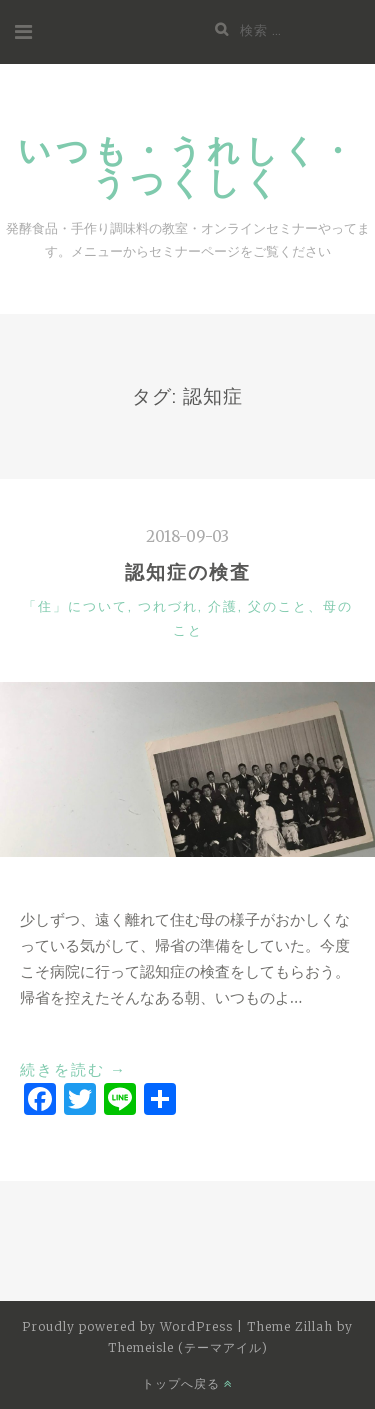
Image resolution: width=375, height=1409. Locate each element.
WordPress (196, 1326)
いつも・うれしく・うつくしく (188, 165)
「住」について (75, 606)
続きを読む (73, 1070)
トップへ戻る (187, 1383)
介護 (223, 606)
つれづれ (168, 606)
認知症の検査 (188, 572)
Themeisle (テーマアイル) (188, 1347)
